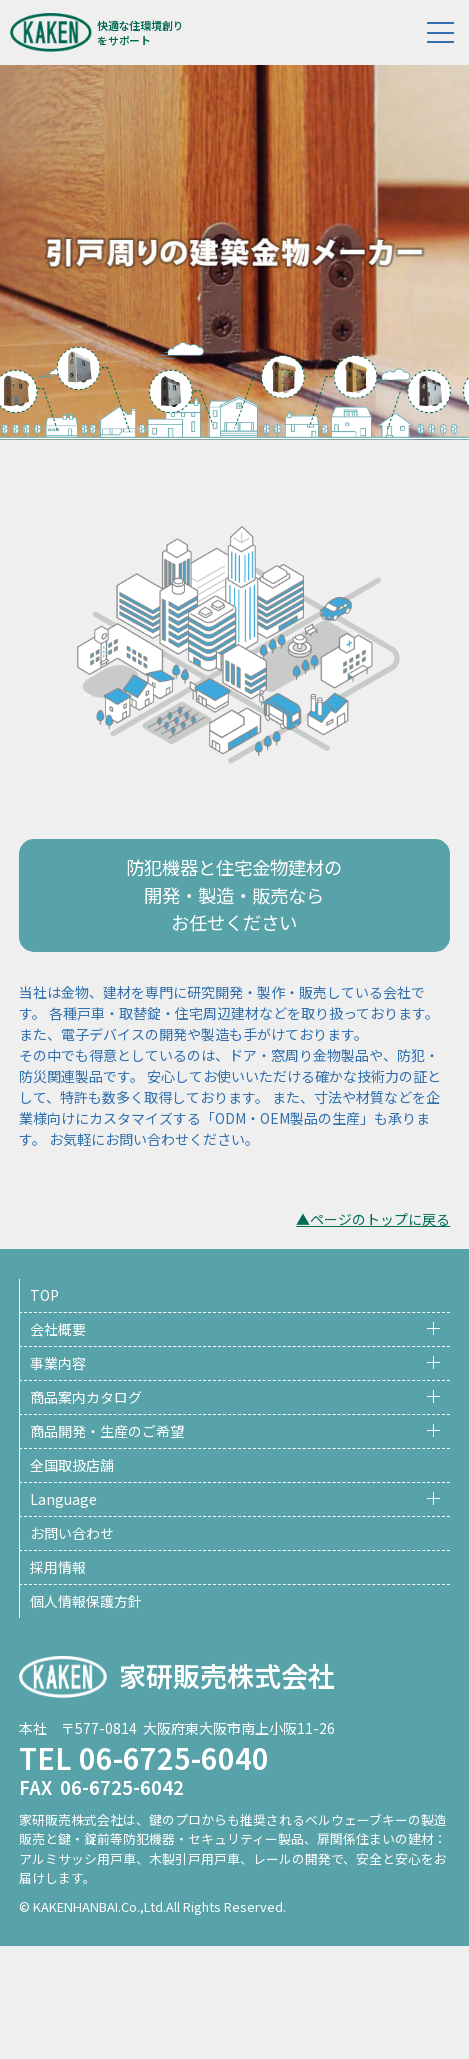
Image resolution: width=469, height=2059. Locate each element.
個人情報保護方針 (86, 1601)
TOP (44, 1295)
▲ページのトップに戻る (373, 1219)
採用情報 (58, 1567)
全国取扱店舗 (72, 1465)
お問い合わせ (72, 1533)
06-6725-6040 (174, 1757)
